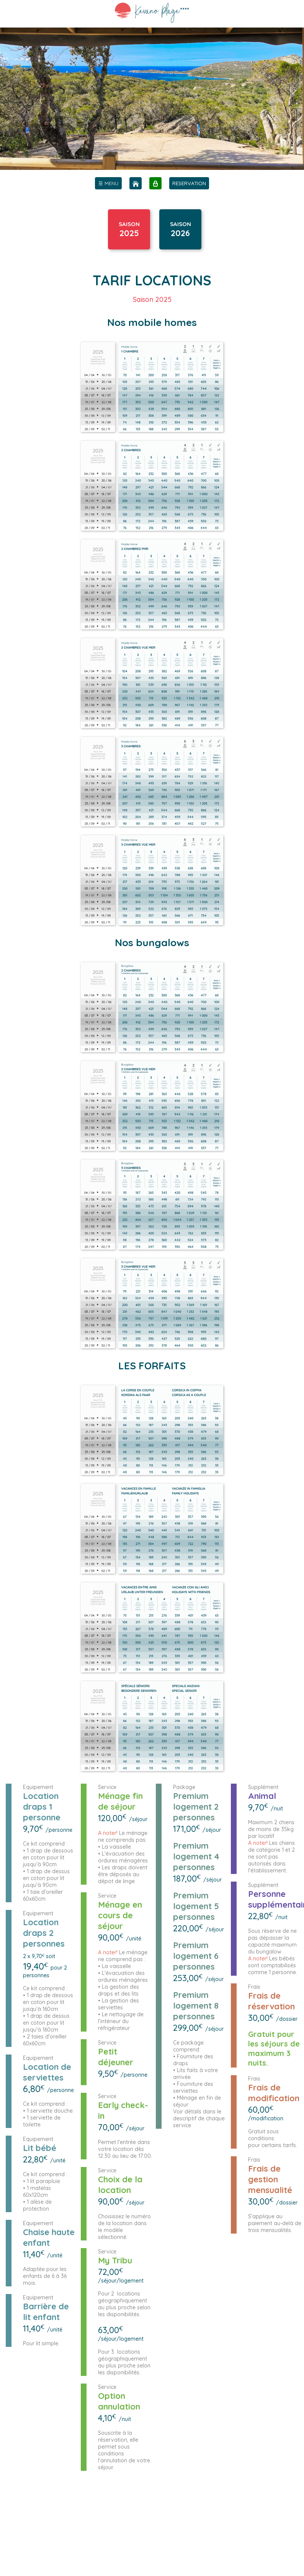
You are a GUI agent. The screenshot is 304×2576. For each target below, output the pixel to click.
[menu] (108, 183)
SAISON (129, 225)
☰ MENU (108, 183)
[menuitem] (108, 183)
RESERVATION (189, 183)
